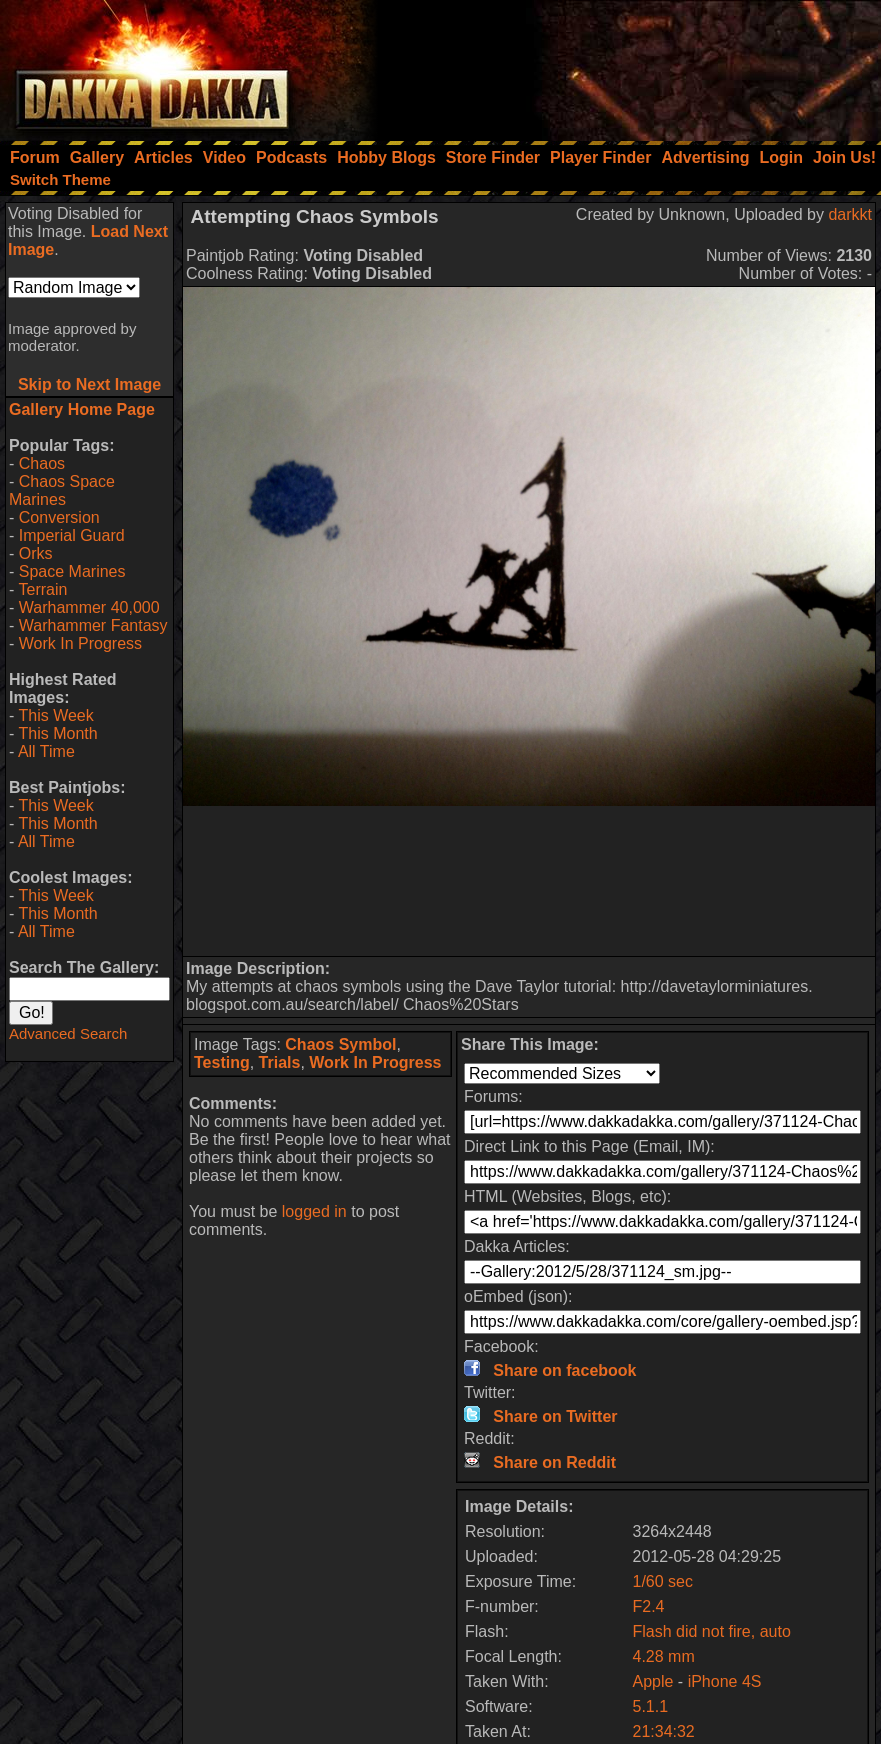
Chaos (42, 463)
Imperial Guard (72, 535)
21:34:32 (663, 1731)
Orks (36, 553)
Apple (652, 1681)
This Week (55, 715)
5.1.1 (650, 1706)
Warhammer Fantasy (93, 625)
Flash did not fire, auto (711, 1631)
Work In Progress (80, 643)
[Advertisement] (612, 65)
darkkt (850, 214)
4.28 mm (663, 1656)
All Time (46, 751)
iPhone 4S (725, 1681)
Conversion (59, 517)
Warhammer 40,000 (89, 607)
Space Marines (72, 571)
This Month (57, 733)
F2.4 (648, 1606)
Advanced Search (68, 1033)
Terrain (42, 589)
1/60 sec (662, 1581)
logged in (314, 1211)
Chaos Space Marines (62, 490)
